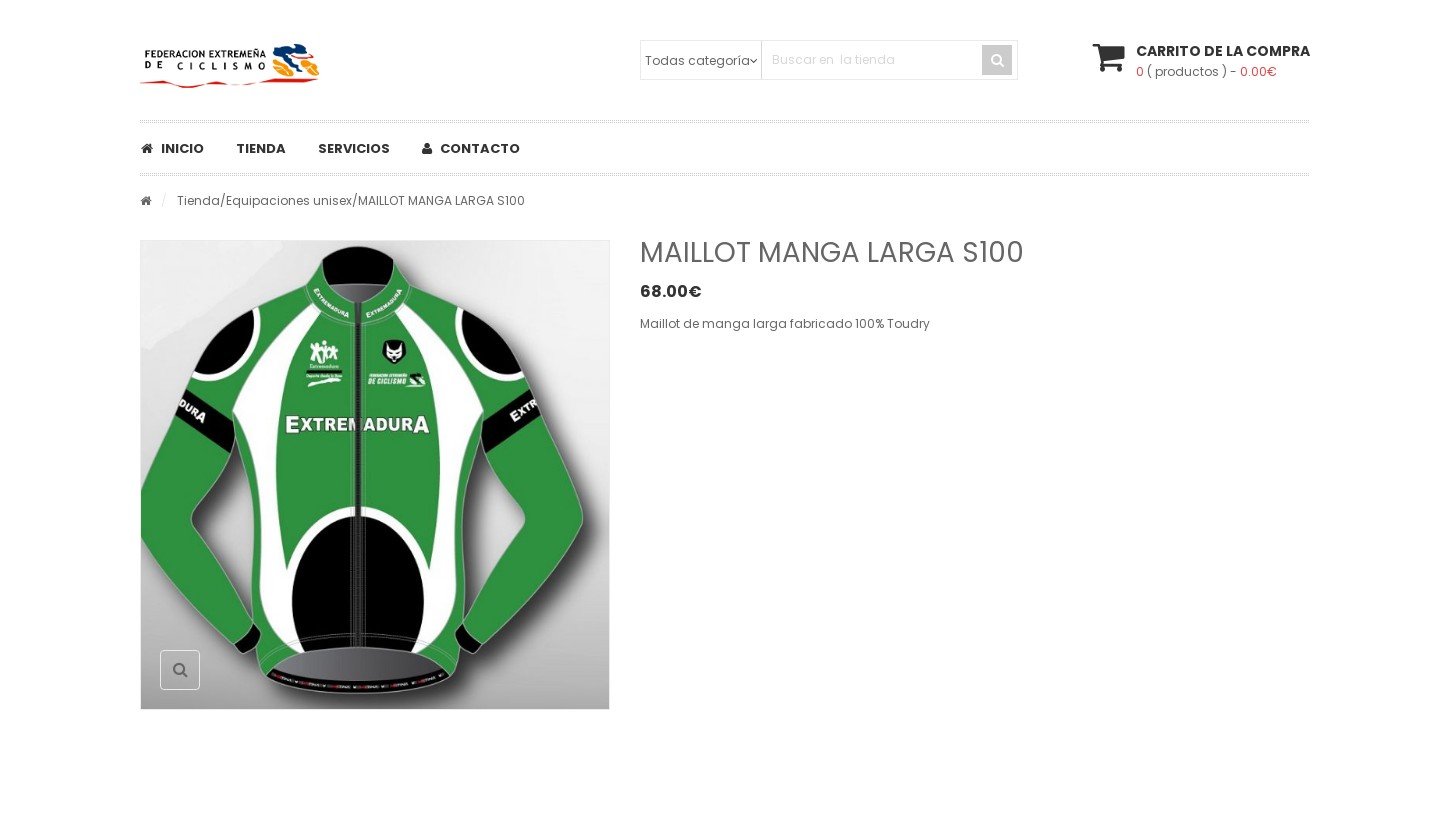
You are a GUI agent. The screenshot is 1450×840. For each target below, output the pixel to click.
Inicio (172, 148)
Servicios (354, 148)
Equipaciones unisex (289, 200)
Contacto (471, 148)
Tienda (261, 148)
